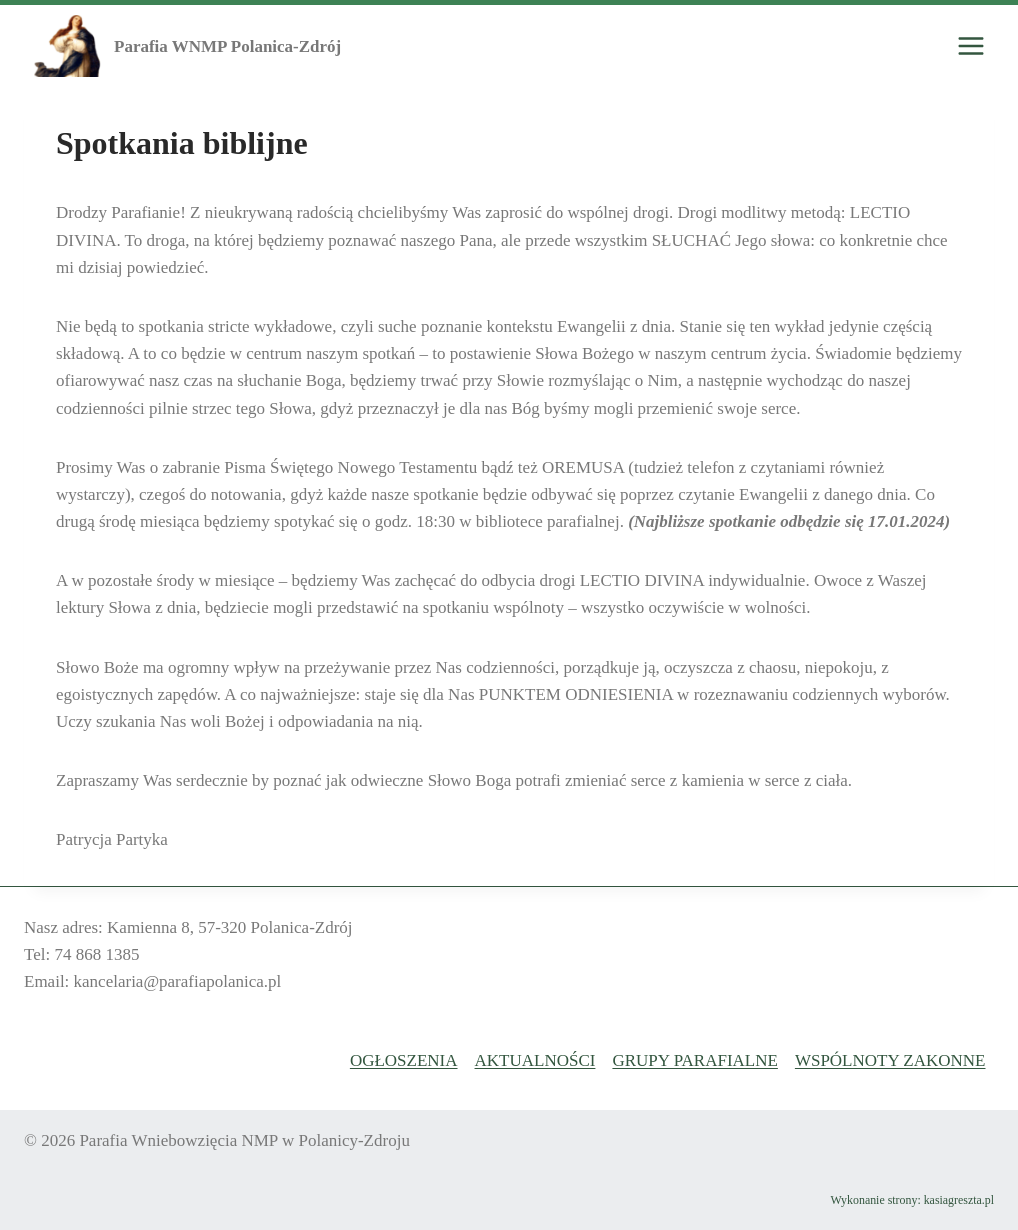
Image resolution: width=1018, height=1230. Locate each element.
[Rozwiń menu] (970, 46)
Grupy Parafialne (694, 1060)
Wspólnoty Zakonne (890, 1060)
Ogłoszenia (404, 1060)
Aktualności (535, 1060)
